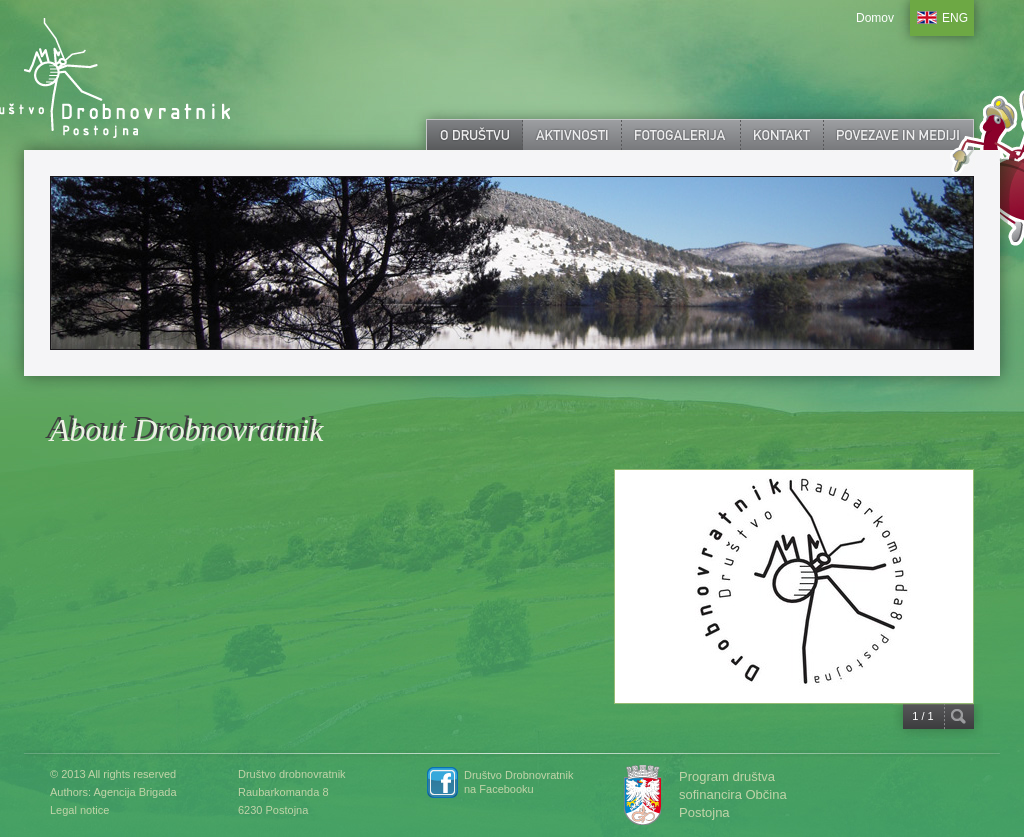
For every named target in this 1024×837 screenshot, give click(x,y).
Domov (875, 18)
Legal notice (79, 810)
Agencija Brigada (134, 792)
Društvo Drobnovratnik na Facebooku (518, 782)
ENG (955, 18)
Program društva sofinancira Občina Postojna (733, 794)
